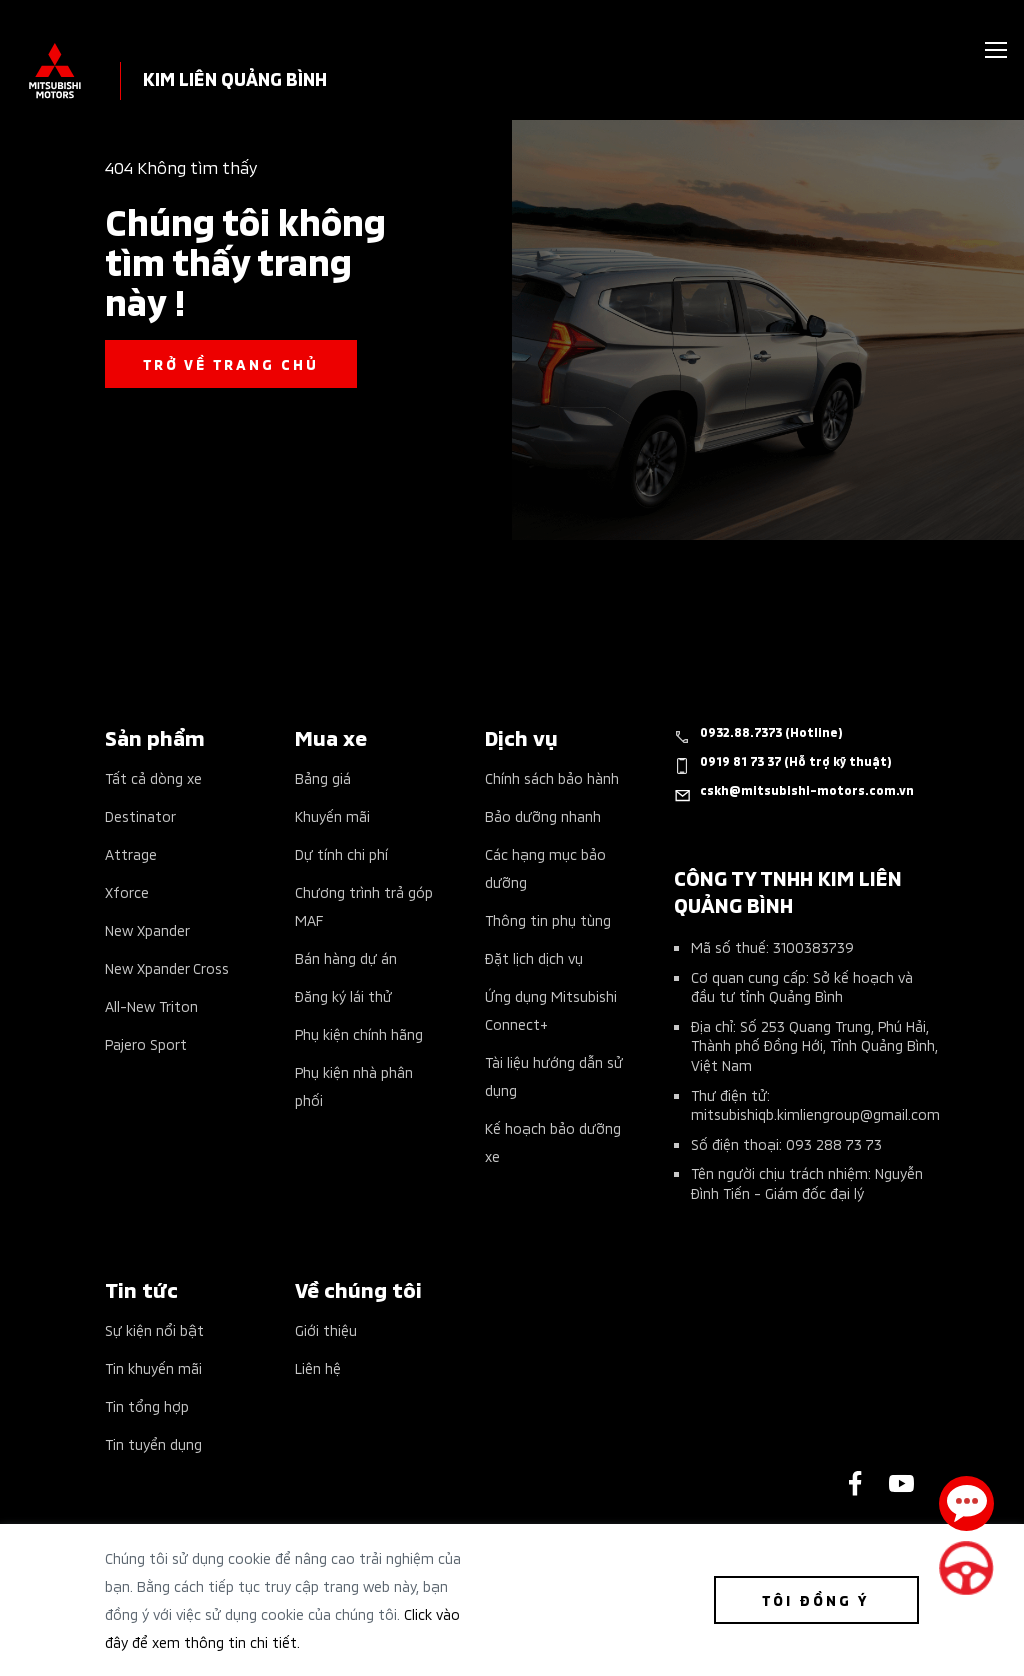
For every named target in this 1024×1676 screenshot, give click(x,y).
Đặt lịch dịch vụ (534, 957)
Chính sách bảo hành (552, 777)
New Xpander (147, 929)
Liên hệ (318, 1367)
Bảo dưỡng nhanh (543, 815)
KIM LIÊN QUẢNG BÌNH (235, 77)
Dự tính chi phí (341, 853)
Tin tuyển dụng (153, 1443)
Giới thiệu (326, 1329)
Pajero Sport (146, 1043)
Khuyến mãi (332, 815)
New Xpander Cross (167, 967)
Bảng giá (323, 777)
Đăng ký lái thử (343, 995)
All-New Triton (151, 1005)
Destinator (140, 815)
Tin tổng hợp (147, 1405)
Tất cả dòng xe (153, 777)
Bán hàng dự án (346, 957)
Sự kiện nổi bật (154, 1329)
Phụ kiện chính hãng (359, 1033)
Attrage (131, 853)
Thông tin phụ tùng (548, 919)
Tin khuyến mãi (153, 1367)
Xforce (127, 891)
